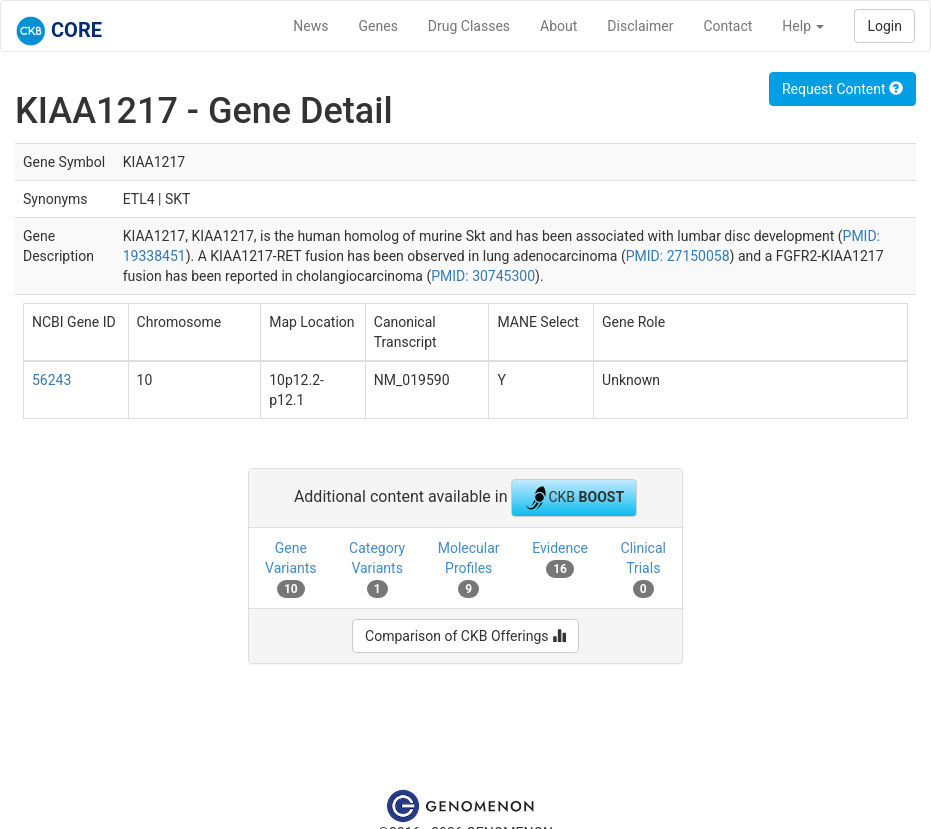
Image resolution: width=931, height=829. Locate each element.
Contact (727, 26)
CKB (574, 498)
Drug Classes (469, 26)
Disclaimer (640, 26)
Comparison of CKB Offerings (465, 636)
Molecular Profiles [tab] (469, 569)
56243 (51, 380)
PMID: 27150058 (678, 256)
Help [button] (803, 26)
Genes (378, 26)
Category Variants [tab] (377, 569)
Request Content (842, 89)
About (558, 26)
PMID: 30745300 (483, 276)
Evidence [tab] (560, 559)
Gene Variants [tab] (291, 569)
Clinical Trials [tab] (643, 569)
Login (884, 26)
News (310, 26)
